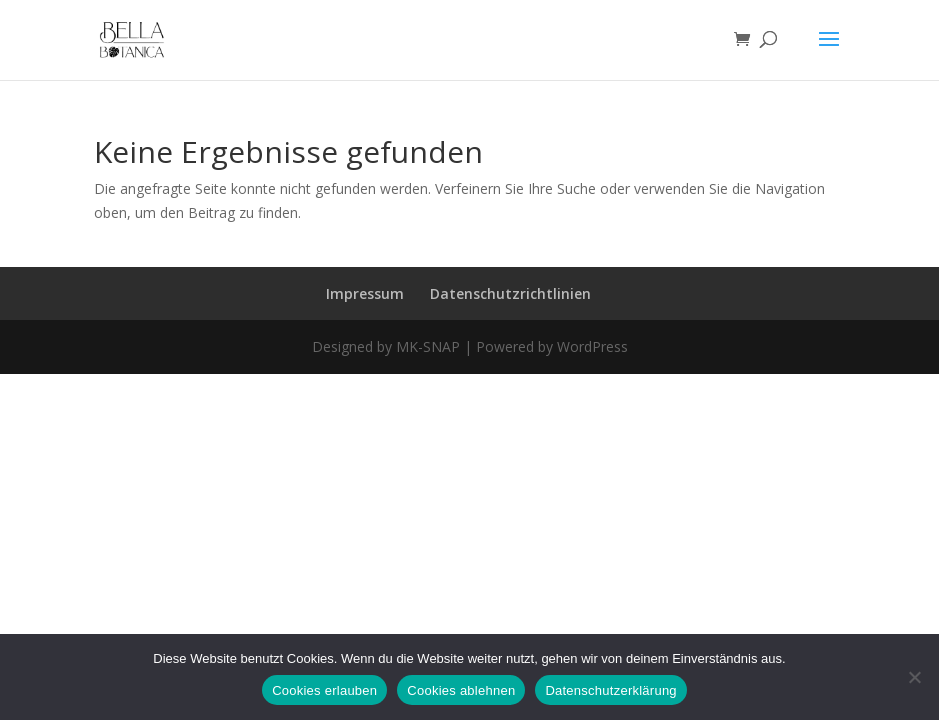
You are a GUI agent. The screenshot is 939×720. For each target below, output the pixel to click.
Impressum (365, 293)
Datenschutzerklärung (610, 690)
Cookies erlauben (324, 690)
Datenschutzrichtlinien (510, 293)
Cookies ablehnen (461, 690)
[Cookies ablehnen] (914, 677)
